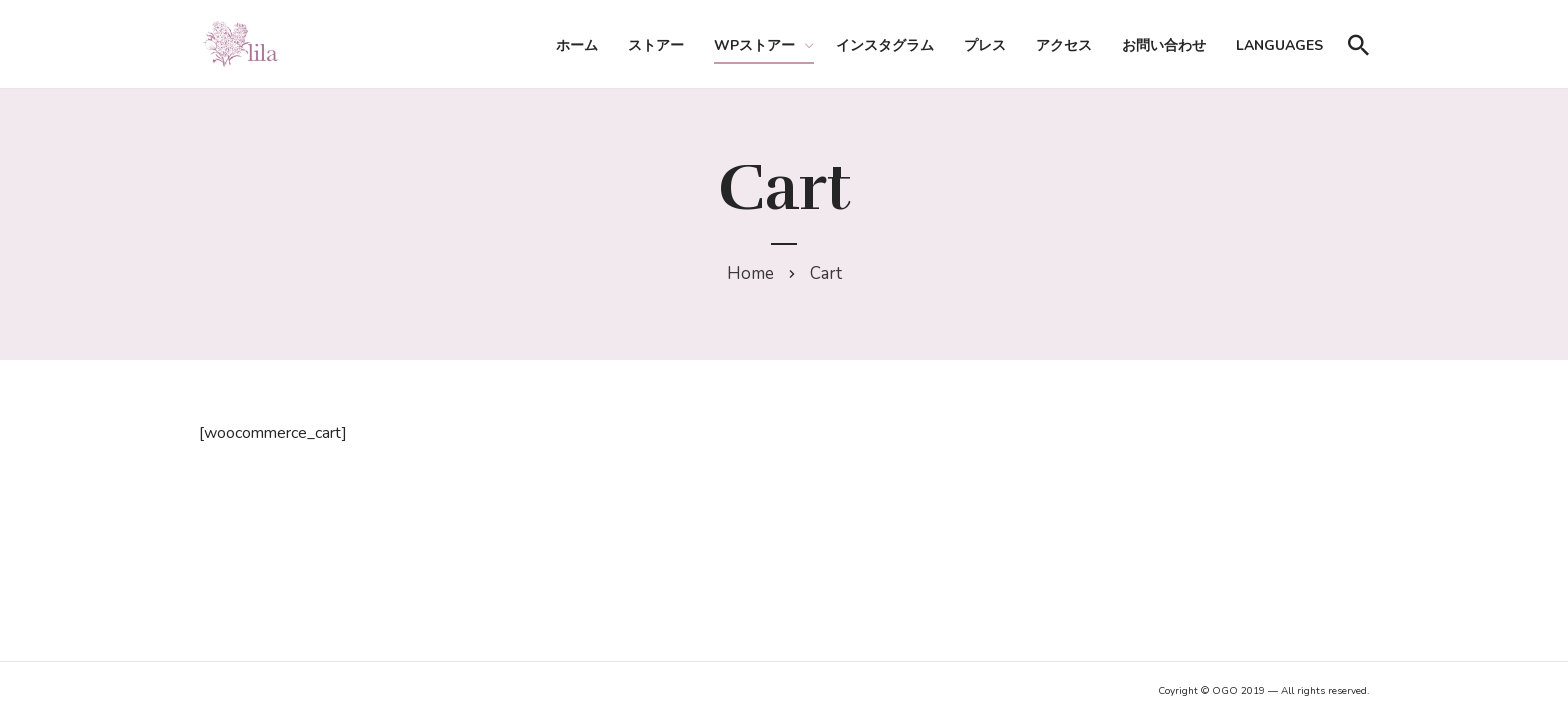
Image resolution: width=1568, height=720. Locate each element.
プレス (985, 45)
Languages (1279, 45)
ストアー (656, 45)
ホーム (577, 45)
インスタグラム (885, 45)
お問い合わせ (1164, 45)
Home (750, 273)
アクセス (1064, 45)
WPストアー (754, 45)
